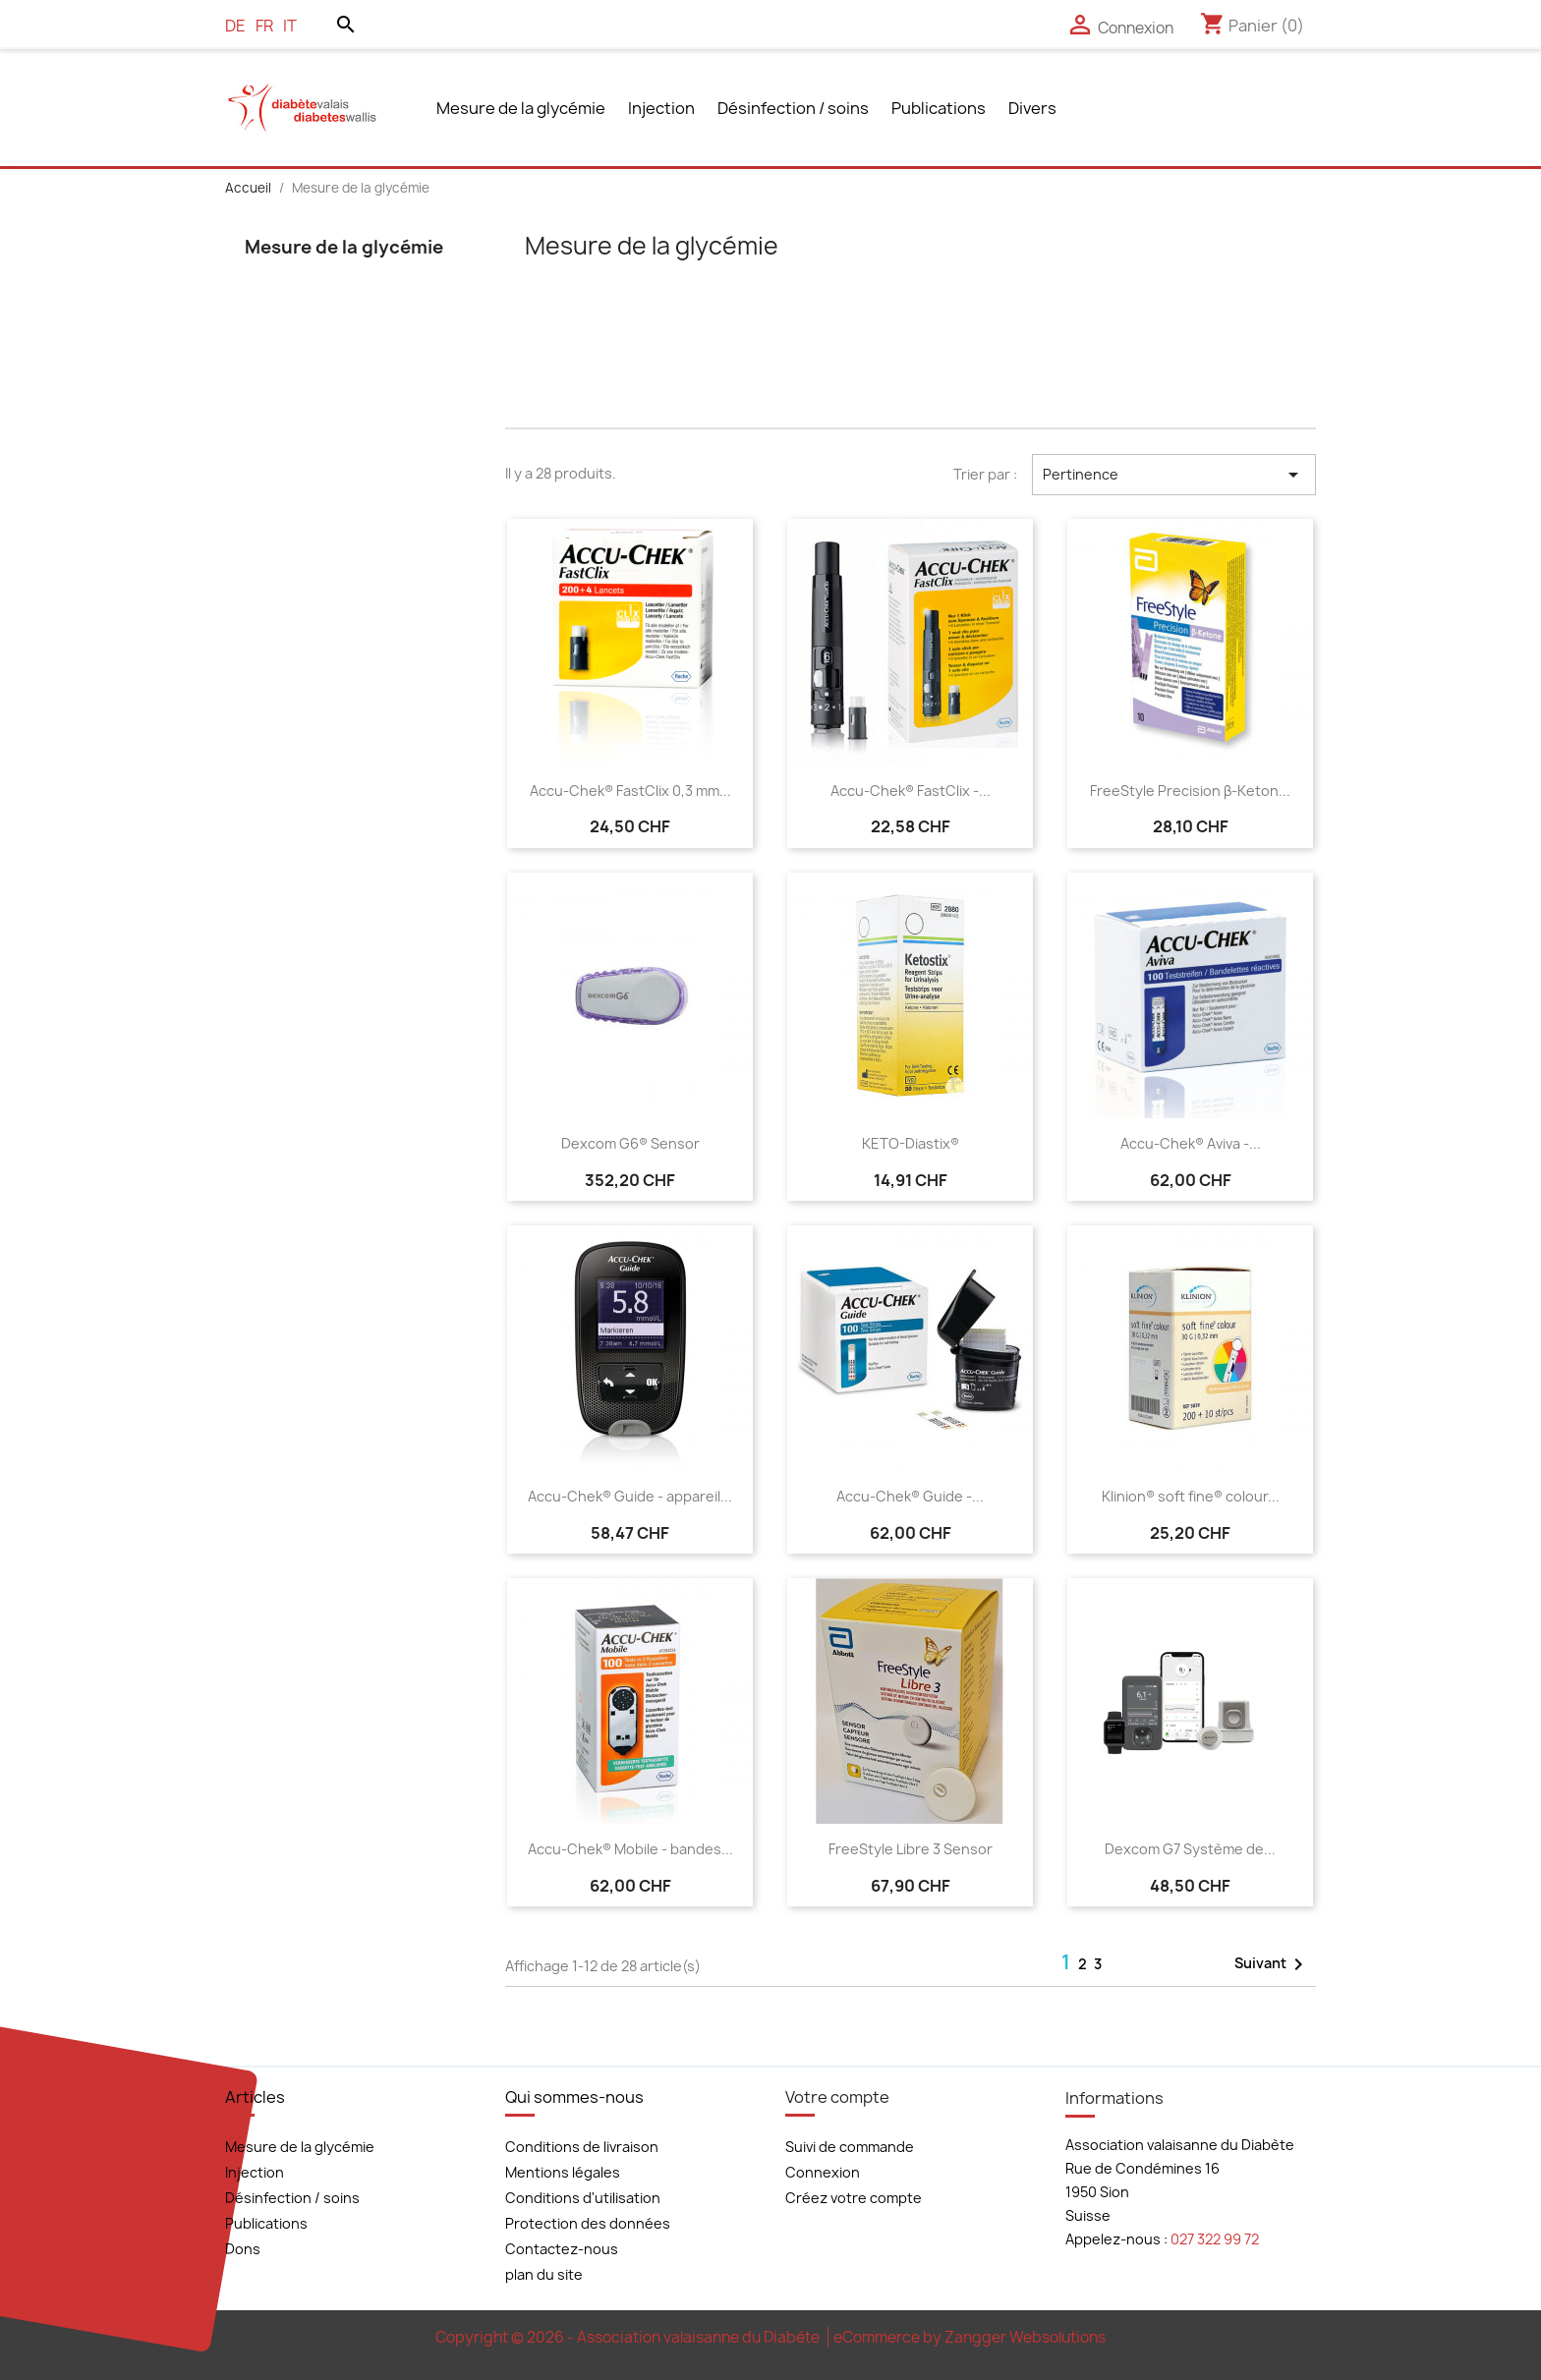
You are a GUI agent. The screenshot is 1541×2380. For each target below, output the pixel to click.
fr (264, 25)
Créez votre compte (853, 2197)
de (235, 25)
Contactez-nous (561, 2248)
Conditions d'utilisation (582, 2197)
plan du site (544, 2274)
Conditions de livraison (581, 2146)
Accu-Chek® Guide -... (910, 1496)
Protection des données (587, 2223)
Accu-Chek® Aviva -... (1190, 1143)
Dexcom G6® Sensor (630, 1143)
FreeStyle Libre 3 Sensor (910, 1849)
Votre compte (837, 2097)
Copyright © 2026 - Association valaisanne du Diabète (629, 2337)
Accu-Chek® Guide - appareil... (630, 1496)
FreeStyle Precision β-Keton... (1190, 790)
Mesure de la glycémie (520, 108)
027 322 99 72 (1214, 2239)
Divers (1032, 108)
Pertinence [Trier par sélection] (1174, 474)
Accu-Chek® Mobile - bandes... (630, 1849)
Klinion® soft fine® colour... (1191, 1496)
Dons (242, 2248)
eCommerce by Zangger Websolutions (969, 2337)
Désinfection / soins (793, 108)
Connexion (822, 2172)
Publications (938, 108)
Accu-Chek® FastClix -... (910, 790)
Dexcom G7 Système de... (1190, 1849)
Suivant (1272, 1964)
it (290, 25)
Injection (661, 108)
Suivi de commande (849, 2146)
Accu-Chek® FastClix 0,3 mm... (630, 790)
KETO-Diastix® (910, 1143)
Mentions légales (562, 2172)
